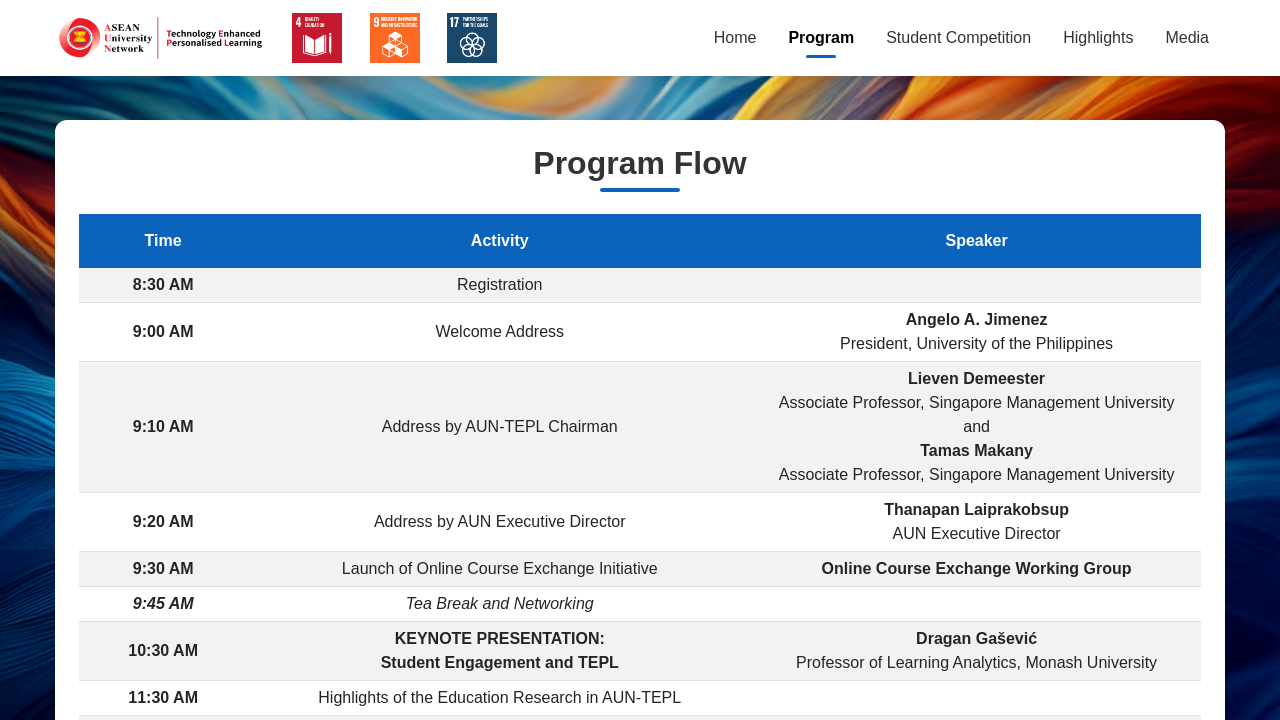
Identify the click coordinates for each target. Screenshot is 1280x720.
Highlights (1098, 37)
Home (735, 37)
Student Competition (958, 37)
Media (1187, 37)
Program (821, 37)
